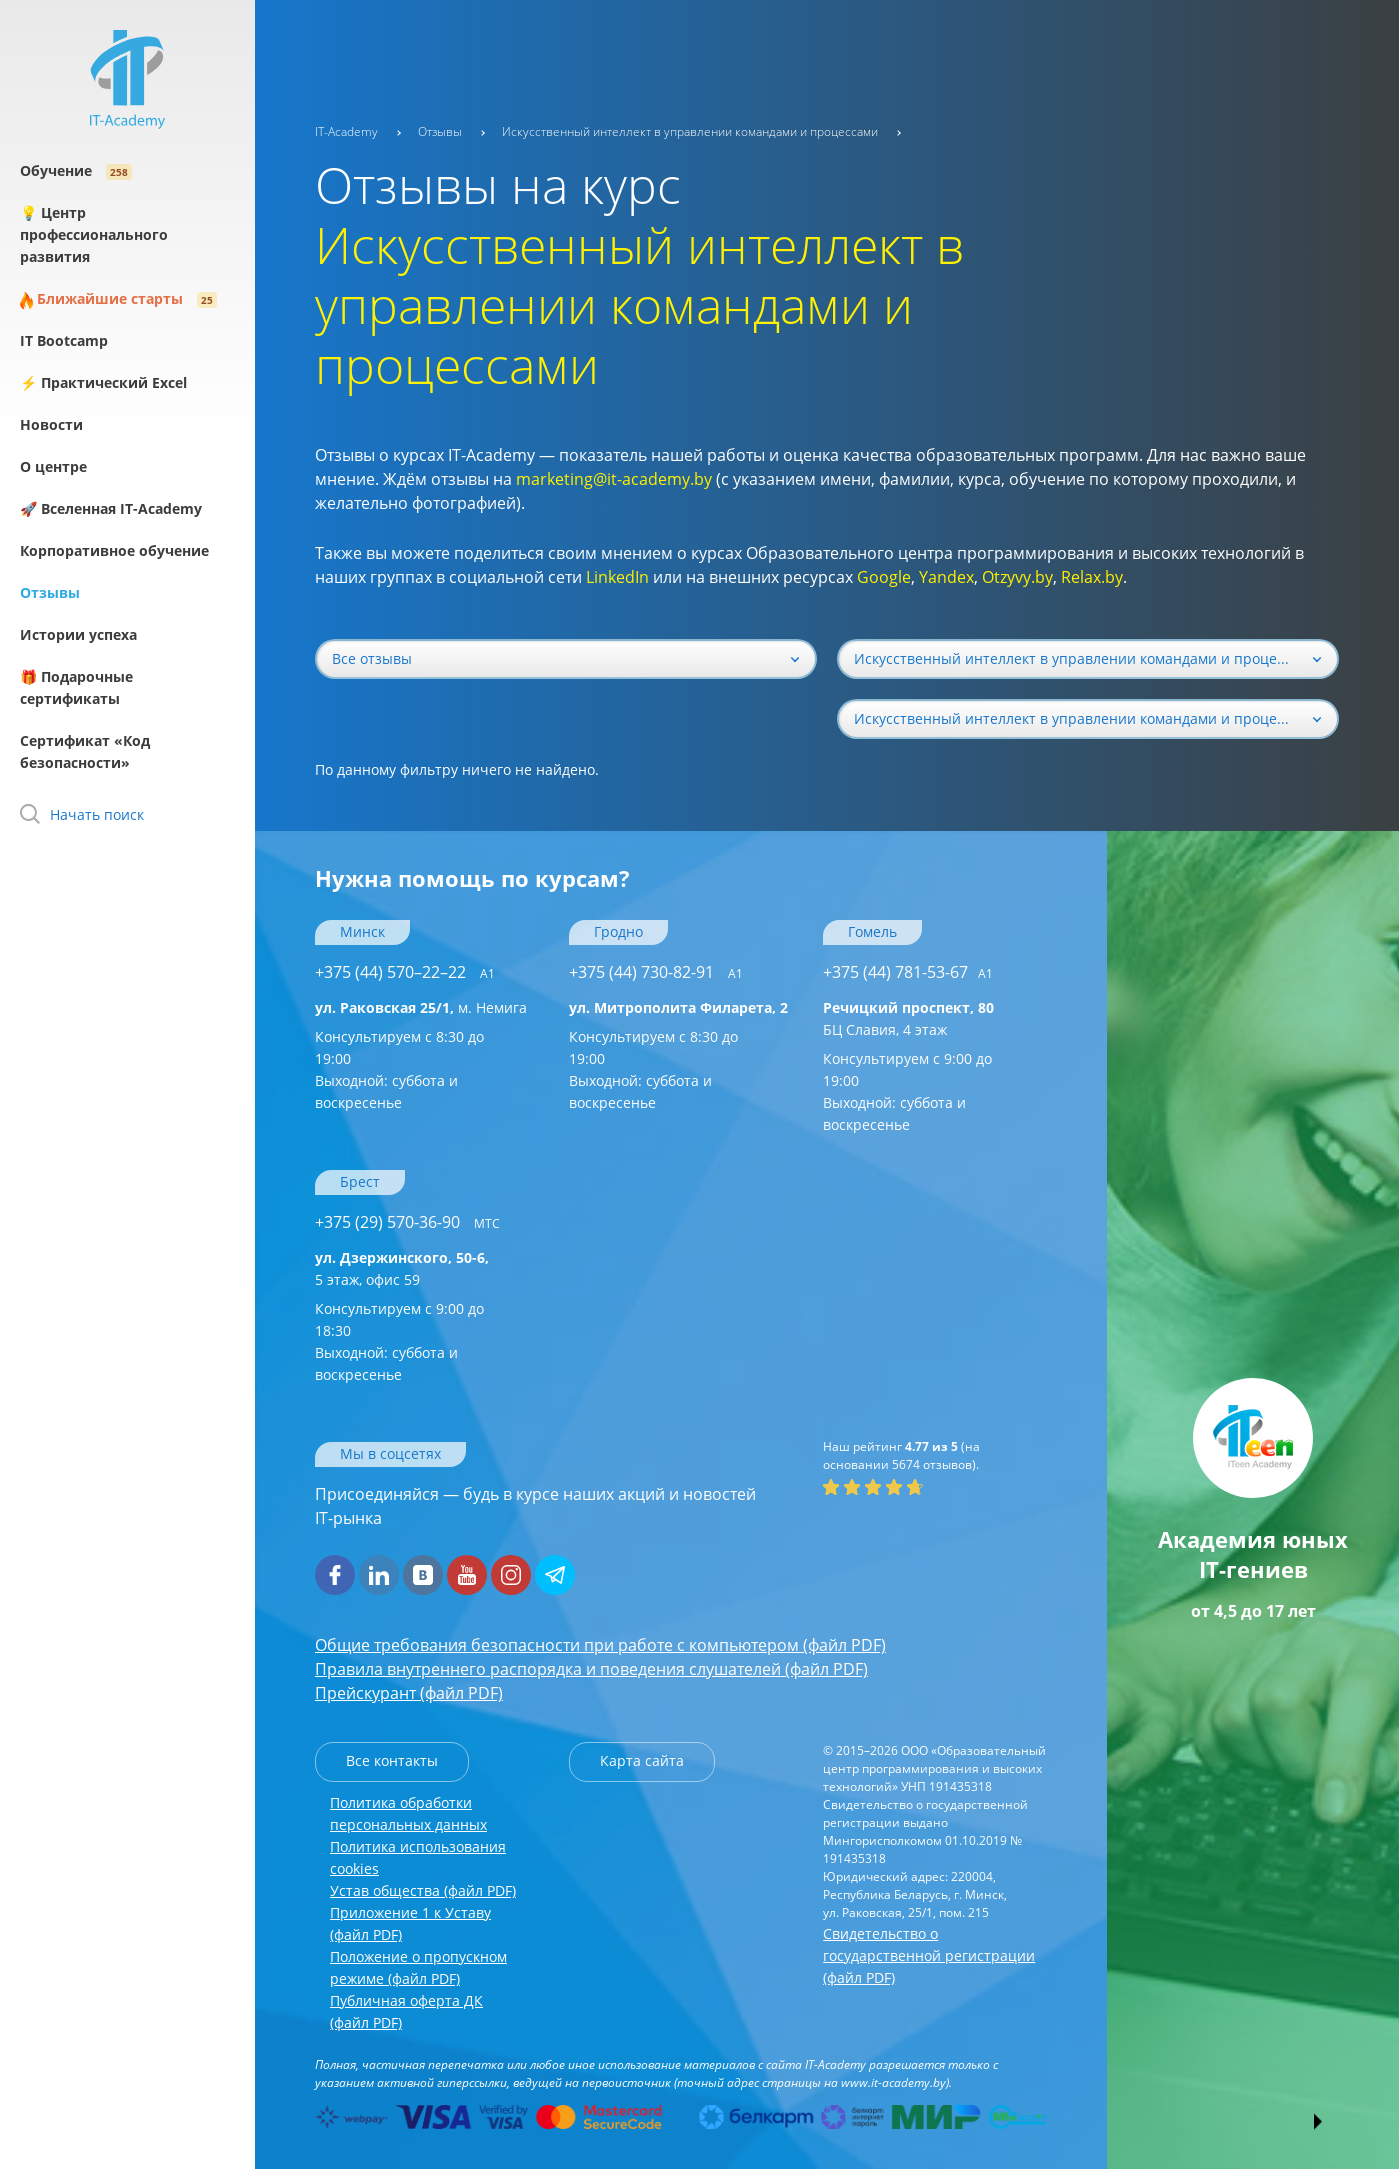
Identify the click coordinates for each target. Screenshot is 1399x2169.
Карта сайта (642, 1760)
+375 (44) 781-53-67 (908, 972)
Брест (360, 1181)
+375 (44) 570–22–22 (405, 972)
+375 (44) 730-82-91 (656, 972)
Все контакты (392, 1760)
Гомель (872, 931)
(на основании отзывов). (901, 1455)
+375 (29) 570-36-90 (407, 1222)
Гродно (618, 931)
